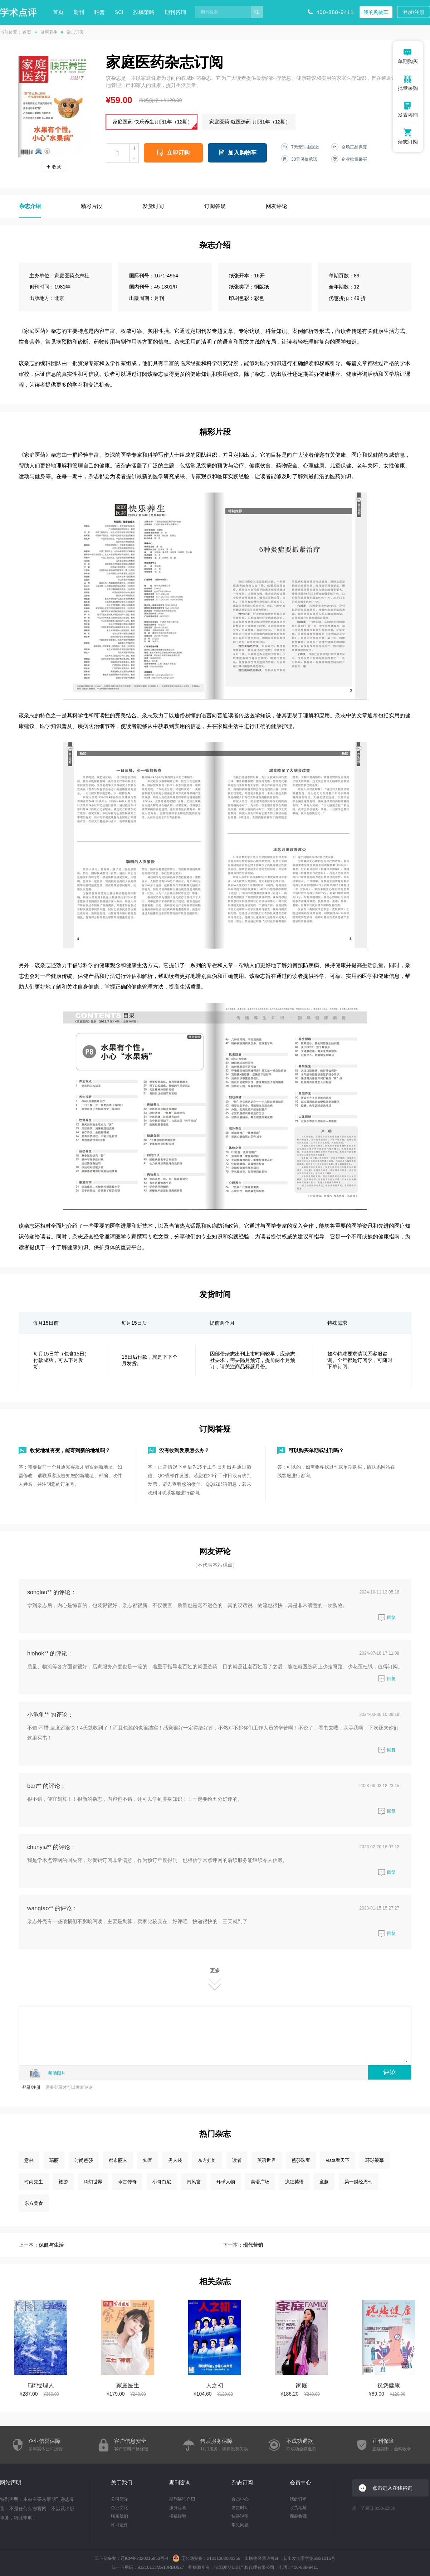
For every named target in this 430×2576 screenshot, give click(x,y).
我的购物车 (376, 12)
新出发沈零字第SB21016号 (309, 2558)
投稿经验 (177, 2516)
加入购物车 (242, 153)
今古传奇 (127, 2181)
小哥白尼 (161, 2181)
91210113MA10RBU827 (160, 2567)
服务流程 (177, 2507)
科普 (99, 12)
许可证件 (119, 2524)
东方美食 (33, 2203)
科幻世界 (93, 2181)
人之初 (214, 2385)
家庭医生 (127, 2385)
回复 (387, 1617)
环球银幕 (374, 2160)
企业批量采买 (354, 159)
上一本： (41, 2245)
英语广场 (260, 2181)
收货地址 (298, 2507)
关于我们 (121, 2482)
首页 (58, 12)
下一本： (243, 2245)
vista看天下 (338, 2160)
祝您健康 (388, 2385)
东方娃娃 (207, 2160)
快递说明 (240, 2516)
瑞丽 (54, 2160)
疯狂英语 (294, 2181)
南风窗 (194, 2181)
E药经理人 (41, 2385)
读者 (236, 2160)
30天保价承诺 (304, 159)
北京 (59, 298)
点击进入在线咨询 (392, 2488)
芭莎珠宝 (301, 2160)
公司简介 (119, 2499)
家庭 (301, 2385)
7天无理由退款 (305, 147)
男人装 (175, 2160)
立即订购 (178, 153)
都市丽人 (118, 2160)
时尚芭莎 (83, 2160)
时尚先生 (33, 2181)
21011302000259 (223, 2558)
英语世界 (266, 2160)
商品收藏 (298, 2516)
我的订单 (298, 2499)
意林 (29, 2160)
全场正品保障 (354, 147)
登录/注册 (413, 12)
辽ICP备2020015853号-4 (144, 2558)
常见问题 (240, 2524)
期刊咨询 (175, 12)
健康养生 (49, 32)
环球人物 (225, 2181)
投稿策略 (144, 12)
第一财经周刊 (358, 2181)
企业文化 (119, 2507)
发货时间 (240, 2507)
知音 (147, 2160)
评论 (389, 2072)
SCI (118, 12)
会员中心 (240, 2499)
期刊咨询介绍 (182, 2499)
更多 (215, 1979)
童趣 (324, 2181)
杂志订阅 (242, 2482)
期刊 (78, 12)
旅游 (63, 2181)
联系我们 (119, 2516)
